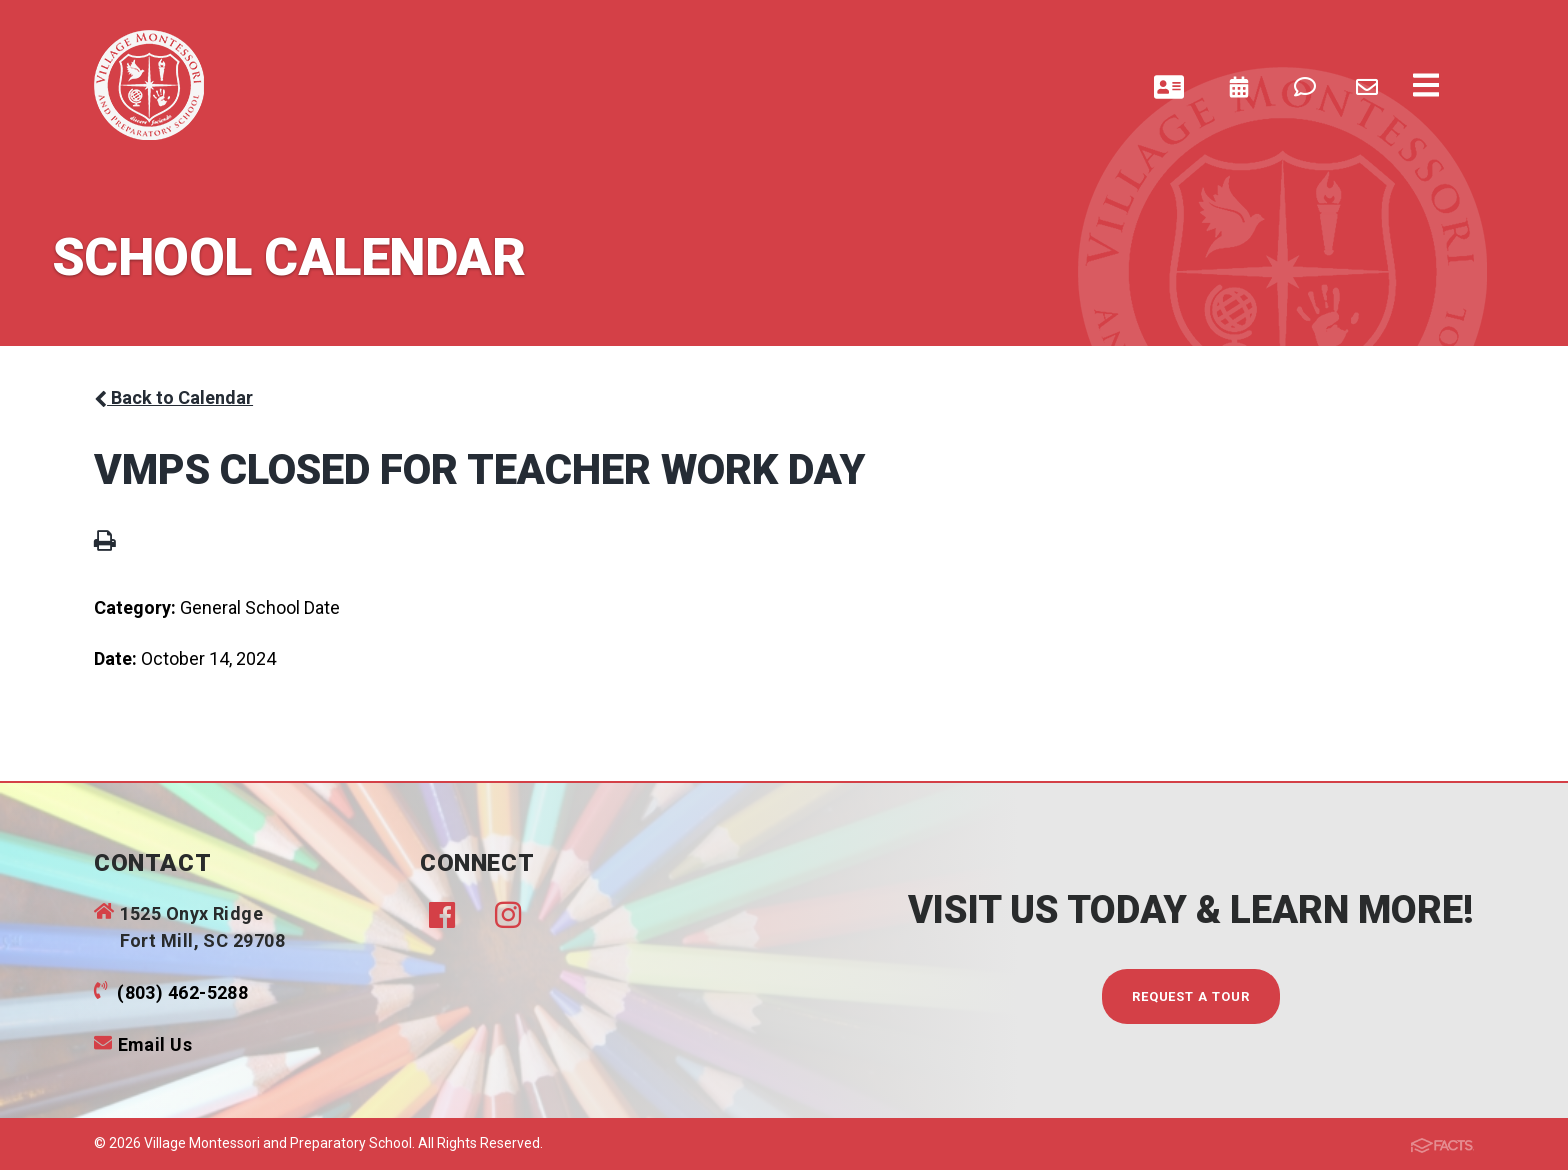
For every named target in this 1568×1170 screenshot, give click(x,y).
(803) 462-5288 (182, 992)
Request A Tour (1191, 996)
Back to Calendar (173, 397)
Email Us (155, 1044)
